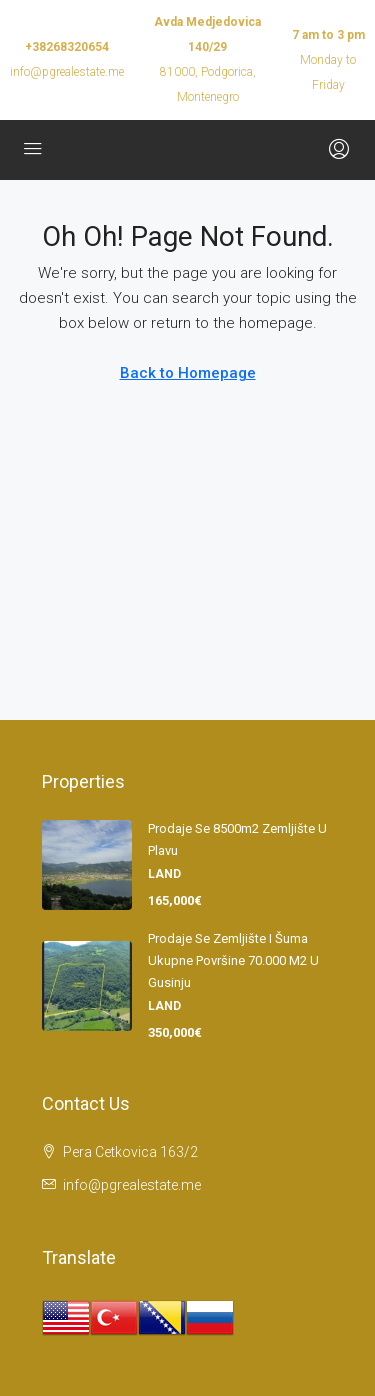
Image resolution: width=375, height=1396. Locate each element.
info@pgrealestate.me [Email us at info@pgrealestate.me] (132, 1185)
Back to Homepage (188, 373)
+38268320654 (67, 47)
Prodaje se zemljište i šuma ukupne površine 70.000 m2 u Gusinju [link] (233, 960)
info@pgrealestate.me (67, 72)
